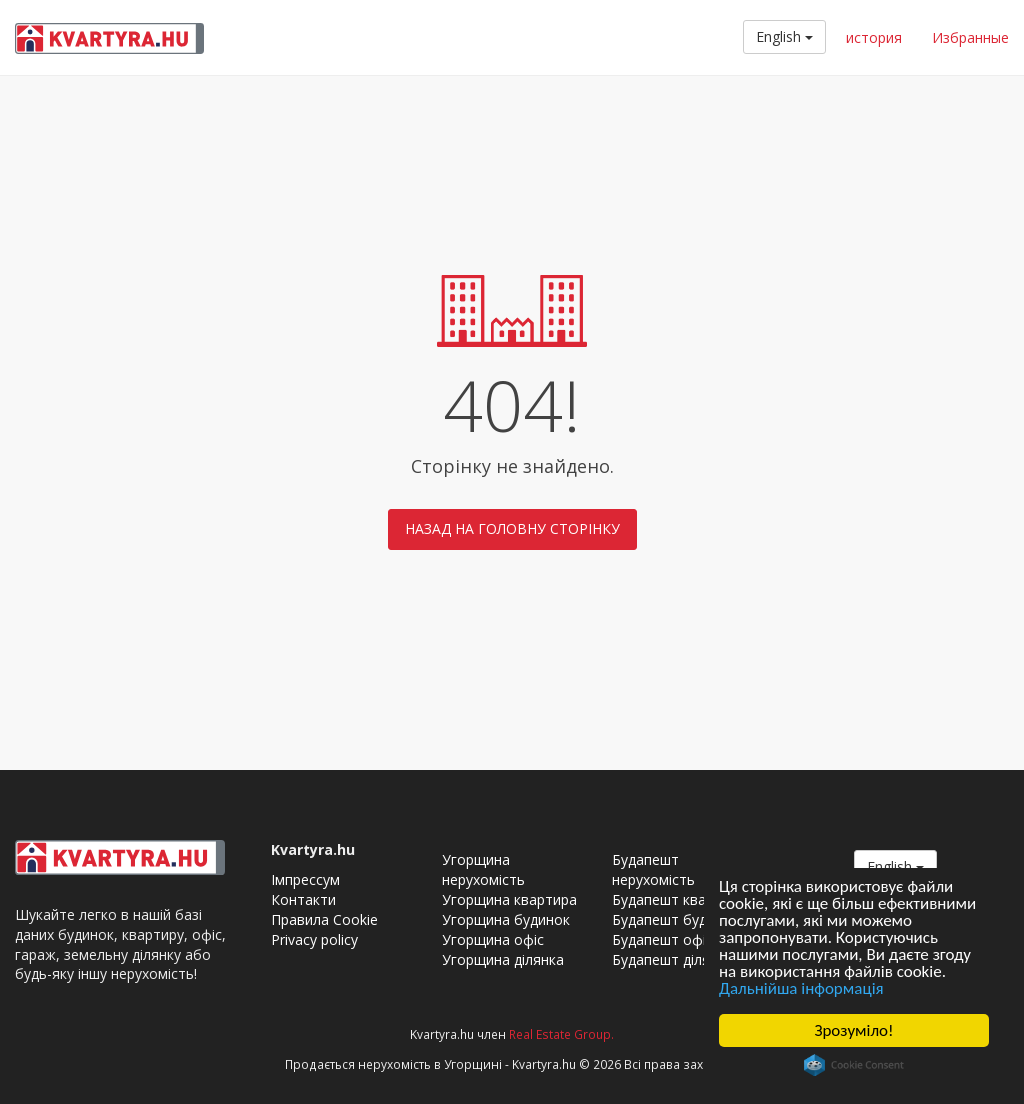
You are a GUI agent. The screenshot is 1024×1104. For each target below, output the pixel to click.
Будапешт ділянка (672, 959)
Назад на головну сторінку (512, 528)
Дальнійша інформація (801, 988)
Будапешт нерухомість (653, 869)
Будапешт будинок (675, 919)
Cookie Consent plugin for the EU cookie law (854, 1065)
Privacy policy (314, 939)
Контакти (303, 899)
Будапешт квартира (679, 899)
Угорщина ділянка (503, 959)
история (874, 37)
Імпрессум (305, 879)
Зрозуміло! (853, 1030)
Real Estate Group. (561, 1034)
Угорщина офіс (493, 939)
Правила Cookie (324, 919)
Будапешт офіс (662, 939)
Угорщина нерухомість (483, 869)
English (784, 36)
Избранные (970, 37)
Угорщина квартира (509, 899)
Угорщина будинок (506, 919)
